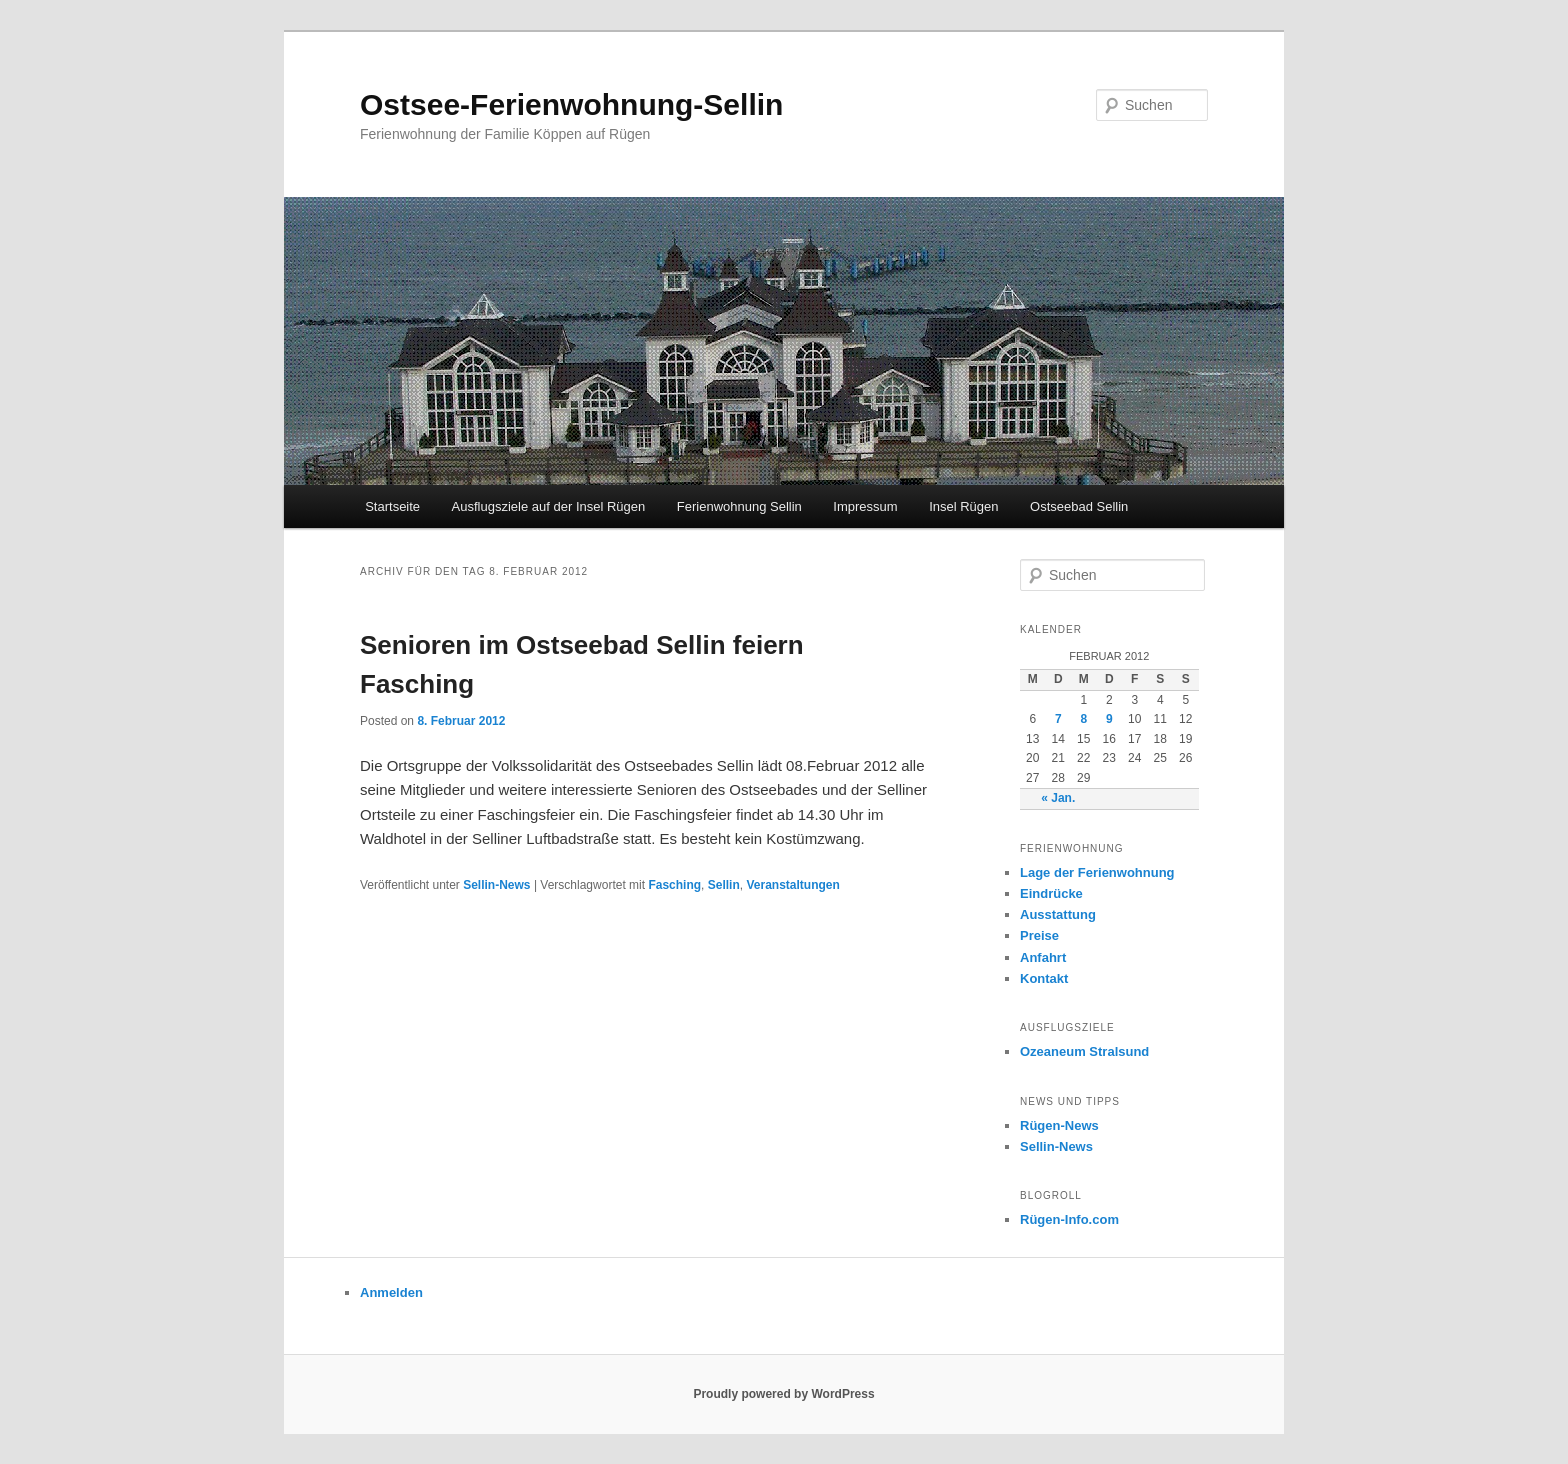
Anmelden (391, 1292)
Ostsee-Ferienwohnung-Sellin (571, 104)
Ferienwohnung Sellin (739, 506)
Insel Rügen (963, 506)
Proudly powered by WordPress (783, 1394)
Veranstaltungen (792, 885)
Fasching (674, 885)
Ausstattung (1058, 914)
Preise (1039, 935)
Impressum (865, 506)
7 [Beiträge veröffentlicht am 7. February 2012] (1058, 719)
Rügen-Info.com (1069, 1219)
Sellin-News (496, 885)
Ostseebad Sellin (1079, 506)
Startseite (392, 506)
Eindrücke (1051, 893)
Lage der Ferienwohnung (1097, 872)
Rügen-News (1059, 1125)
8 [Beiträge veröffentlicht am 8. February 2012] (1083, 719)
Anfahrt (1043, 957)
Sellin (724, 885)
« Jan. (1058, 798)
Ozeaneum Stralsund (1084, 1051)
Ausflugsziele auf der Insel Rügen (549, 506)
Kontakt (1044, 978)
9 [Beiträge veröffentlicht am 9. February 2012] (1109, 719)
